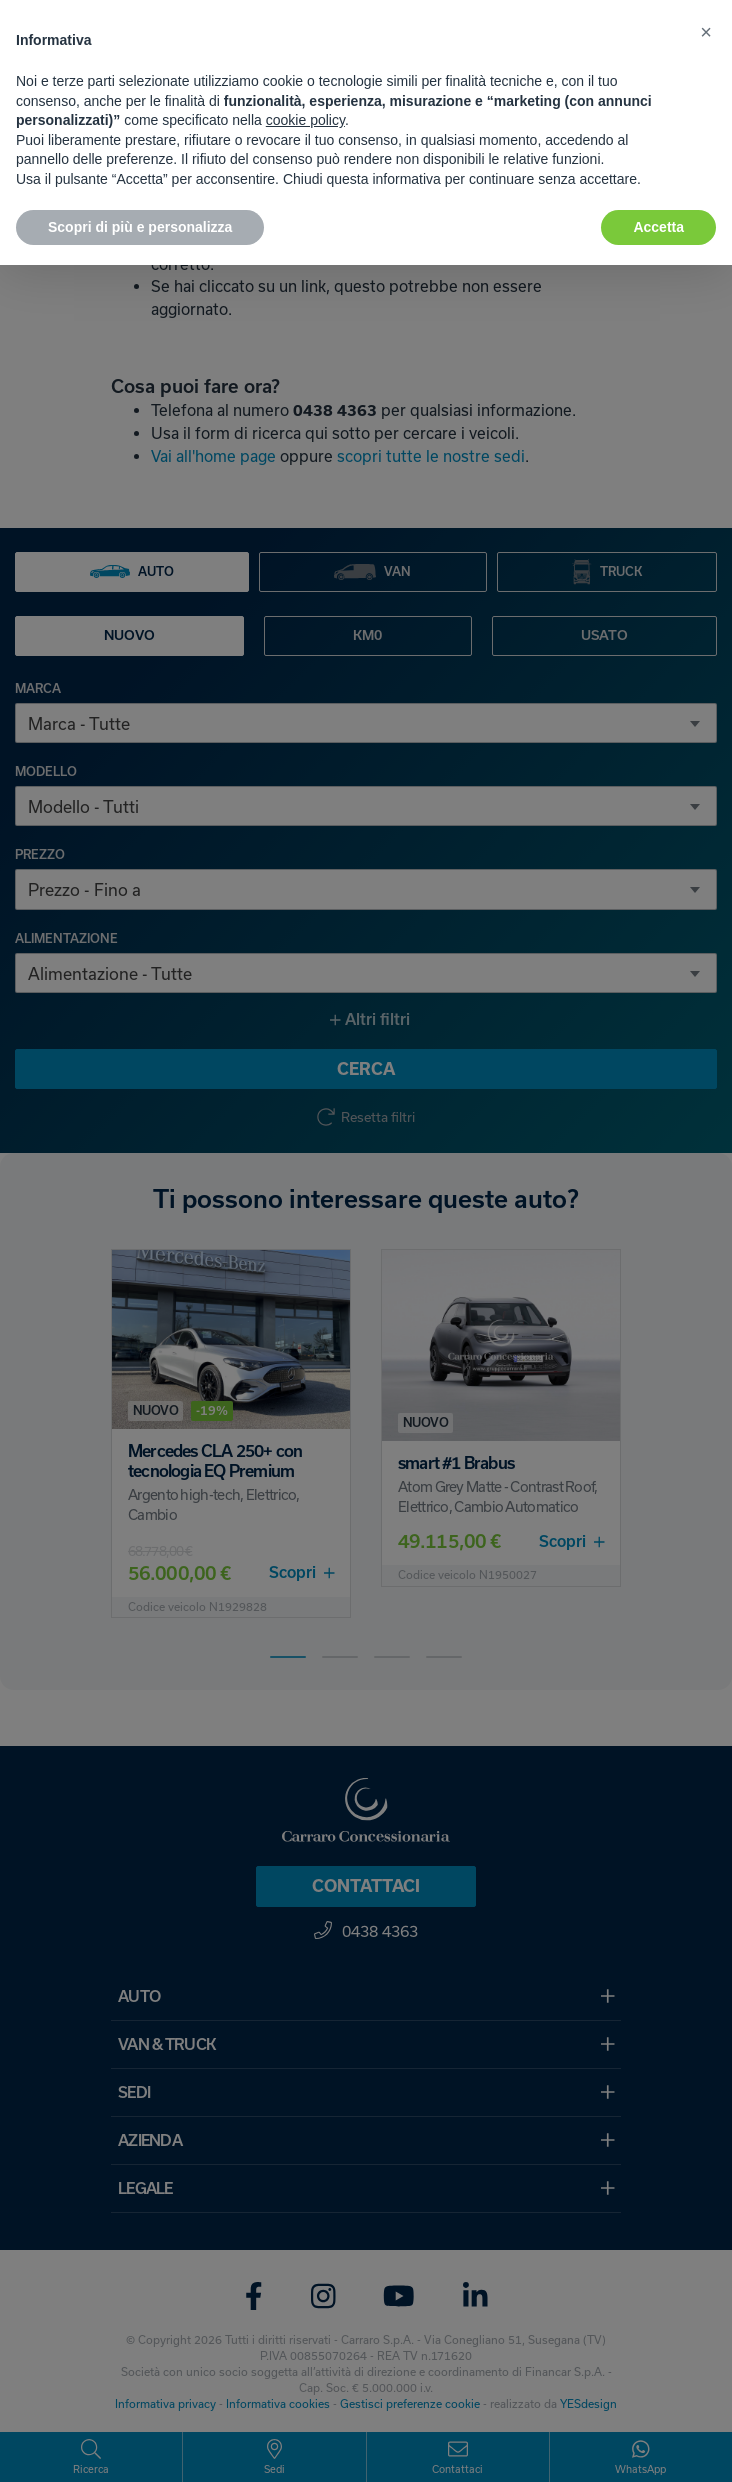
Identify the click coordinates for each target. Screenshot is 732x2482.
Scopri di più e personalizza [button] (140, 227)
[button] (706, 32)
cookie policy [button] (305, 120)
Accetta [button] (658, 227)
